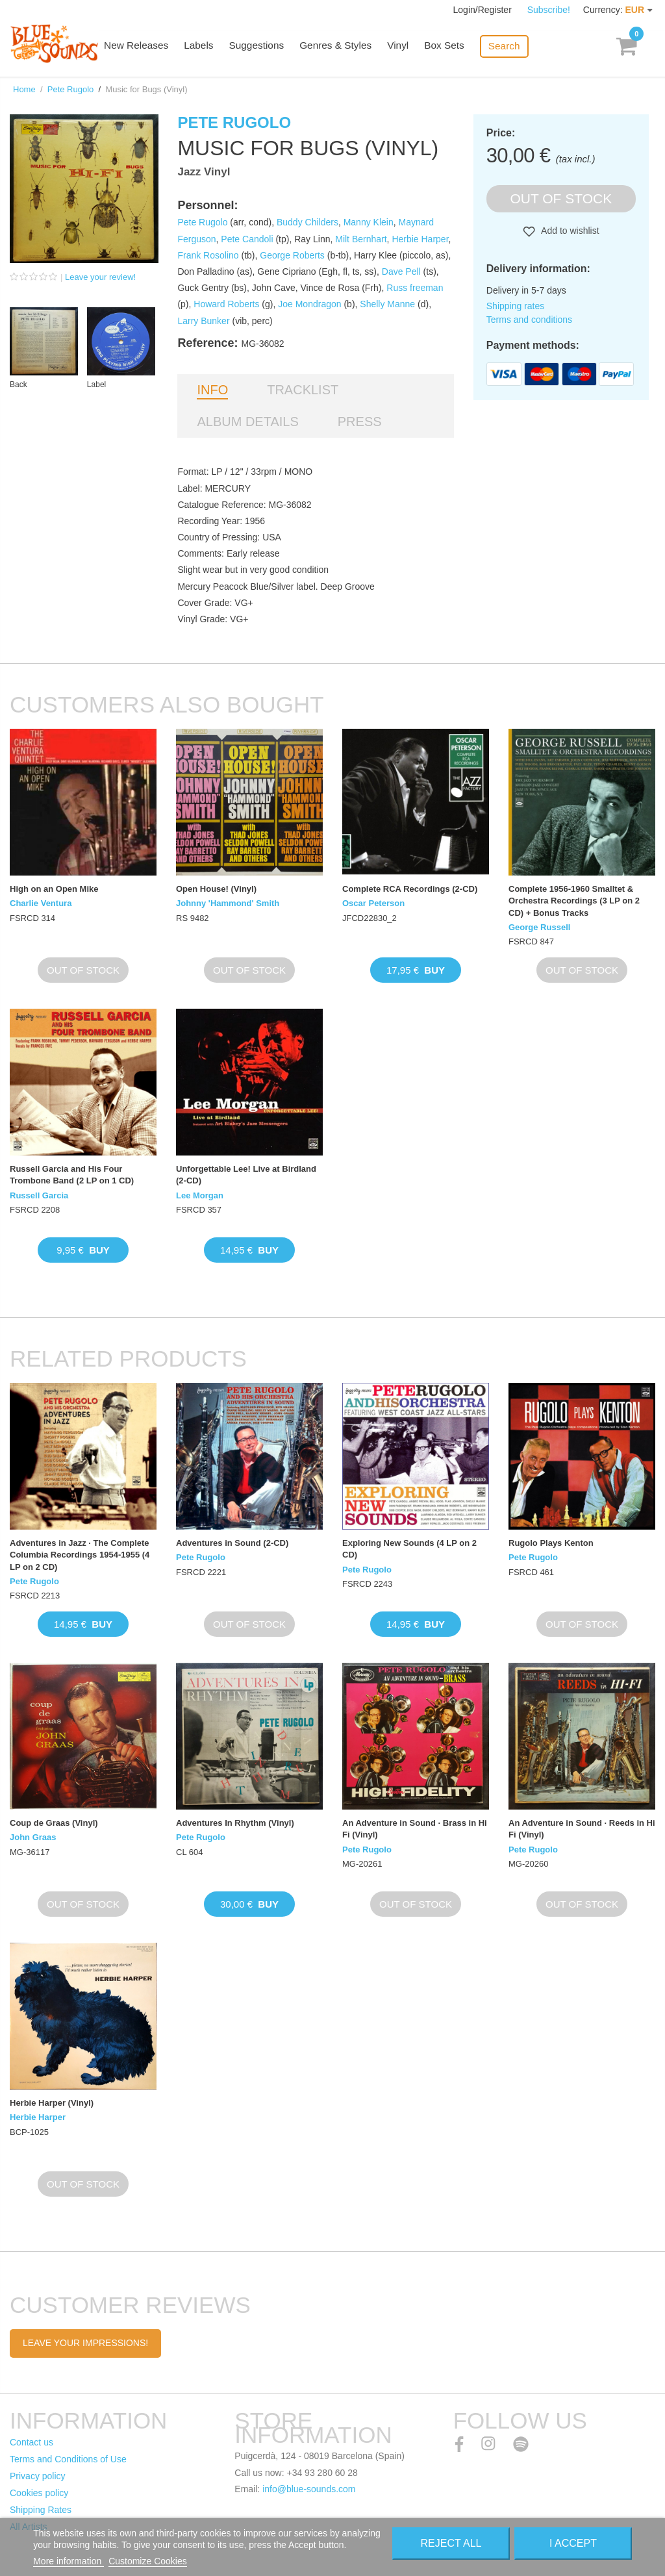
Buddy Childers (307, 222)
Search (511, 45)
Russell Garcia (39, 1195)
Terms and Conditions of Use (68, 2459)
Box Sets (452, 47)
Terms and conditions (529, 319)
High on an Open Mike (54, 889)
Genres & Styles (345, 47)
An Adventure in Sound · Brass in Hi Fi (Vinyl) (414, 1828)
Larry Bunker (203, 321)
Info (212, 390)
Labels (211, 47)
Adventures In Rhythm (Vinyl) (235, 1823)
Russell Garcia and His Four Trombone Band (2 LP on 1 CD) (72, 1174)
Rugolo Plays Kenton (551, 1543)
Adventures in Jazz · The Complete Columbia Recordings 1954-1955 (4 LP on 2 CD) (79, 1554)
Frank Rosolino (207, 255)
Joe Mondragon (309, 304)
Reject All (450, 2543)
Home (24, 89)
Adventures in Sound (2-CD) (232, 1543)
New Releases (149, 47)
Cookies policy (39, 2493)
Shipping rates (515, 306)
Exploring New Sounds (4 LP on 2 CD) (409, 1548)
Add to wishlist (569, 230)
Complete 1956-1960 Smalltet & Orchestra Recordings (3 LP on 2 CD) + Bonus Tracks (574, 900)
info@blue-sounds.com (308, 2489)
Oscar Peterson (373, 903)
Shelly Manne (387, 304)
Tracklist (302, 390)
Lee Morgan (199, 1195)
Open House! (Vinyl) (216, 889)
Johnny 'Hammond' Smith (227, 903)
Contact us (31, 2442)
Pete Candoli (247, 239)
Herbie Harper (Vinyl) (52, 2103)
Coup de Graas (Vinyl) (54, 1823)
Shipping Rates (40, 2510)
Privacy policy (38, 2476)
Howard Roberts (226, 304)
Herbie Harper (420, 239)
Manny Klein (369, 222)
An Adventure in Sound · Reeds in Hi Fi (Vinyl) (581, 1828)
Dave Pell (401, 271)
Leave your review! (100, 277)
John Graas (33, 1837)
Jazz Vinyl (203, 172)
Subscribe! (548, 10)
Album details (247, 421)
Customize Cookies (147, 2561)
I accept (573, 2543)
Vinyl (406, 47)
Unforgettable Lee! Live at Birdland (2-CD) (246, 1174)
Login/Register (483, 10)
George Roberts (292, 255)
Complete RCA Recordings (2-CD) (409, 889)
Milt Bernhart (360, 239)
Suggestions (268, 47)
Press (360, 421)
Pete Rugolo (70, 89)
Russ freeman (414, 288)
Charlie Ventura (40, 903)
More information (68, 2561)
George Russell (539, 927)
